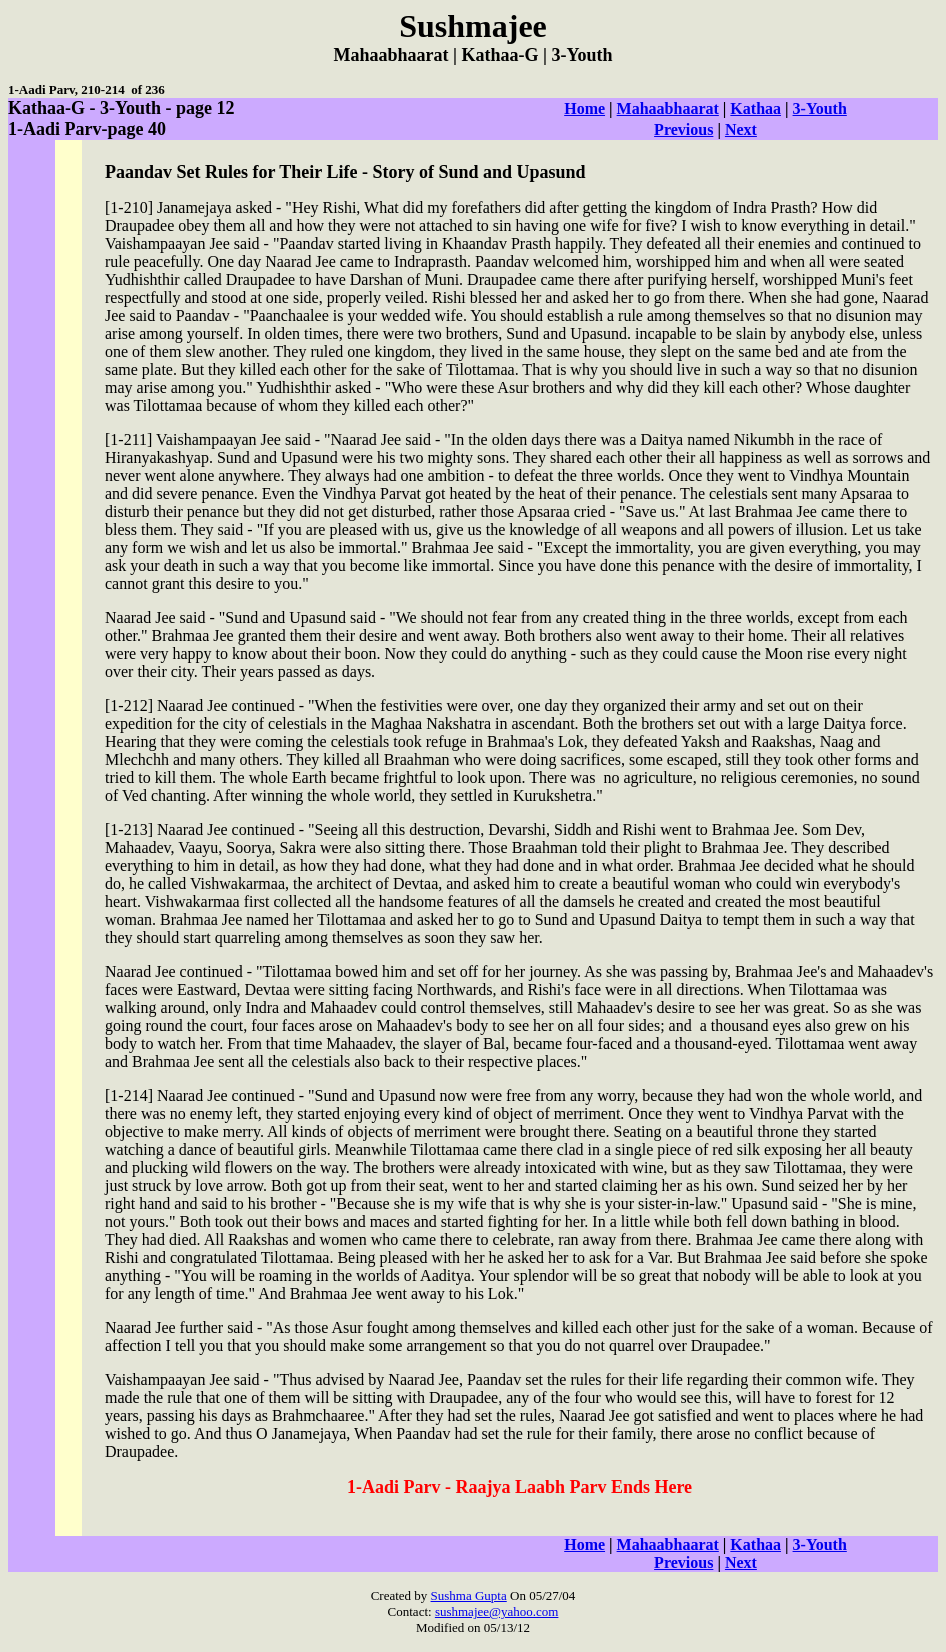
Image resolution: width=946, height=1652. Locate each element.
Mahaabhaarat (668, 108)
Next (741, 129)
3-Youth (820, 108)
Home (584, 108)
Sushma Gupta (469, 1595)
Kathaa (755, 108)
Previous (683, 129)
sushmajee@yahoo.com (497, 1611)
